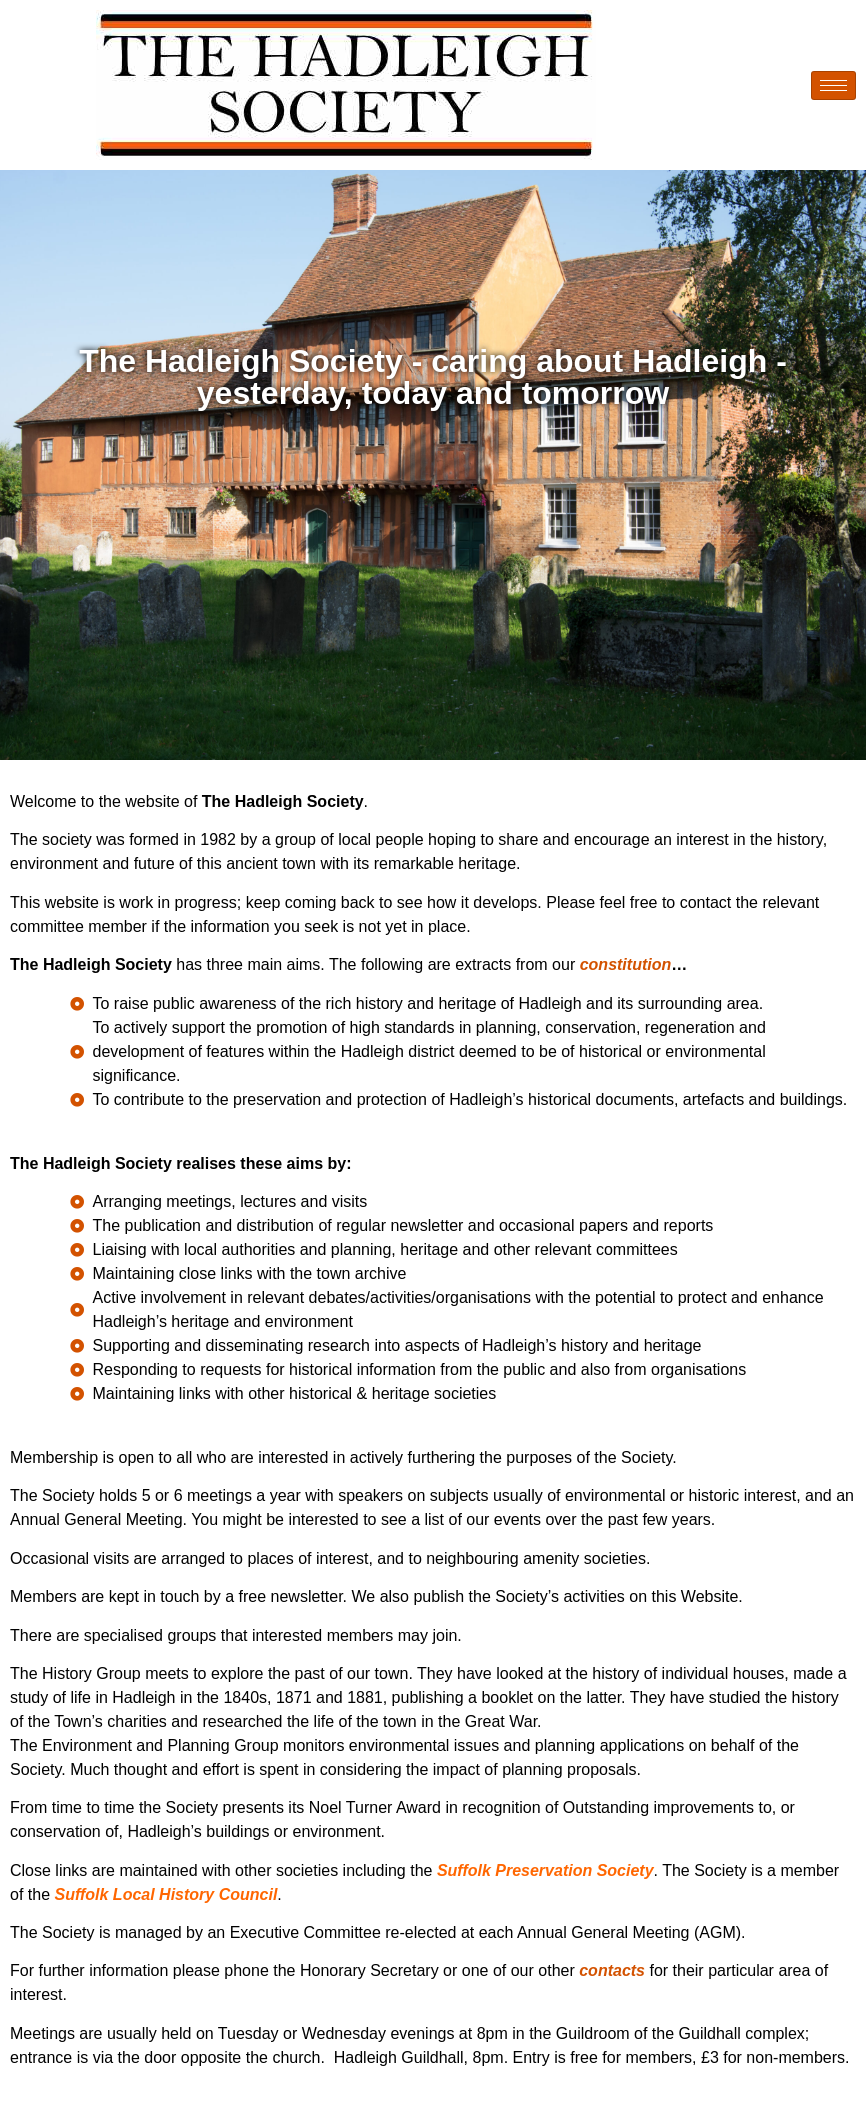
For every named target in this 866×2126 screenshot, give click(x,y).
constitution (626, 964)
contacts (614, 1970)
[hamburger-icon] (833, 85)
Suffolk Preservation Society (545, 1870)
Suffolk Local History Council (165, 1894)
